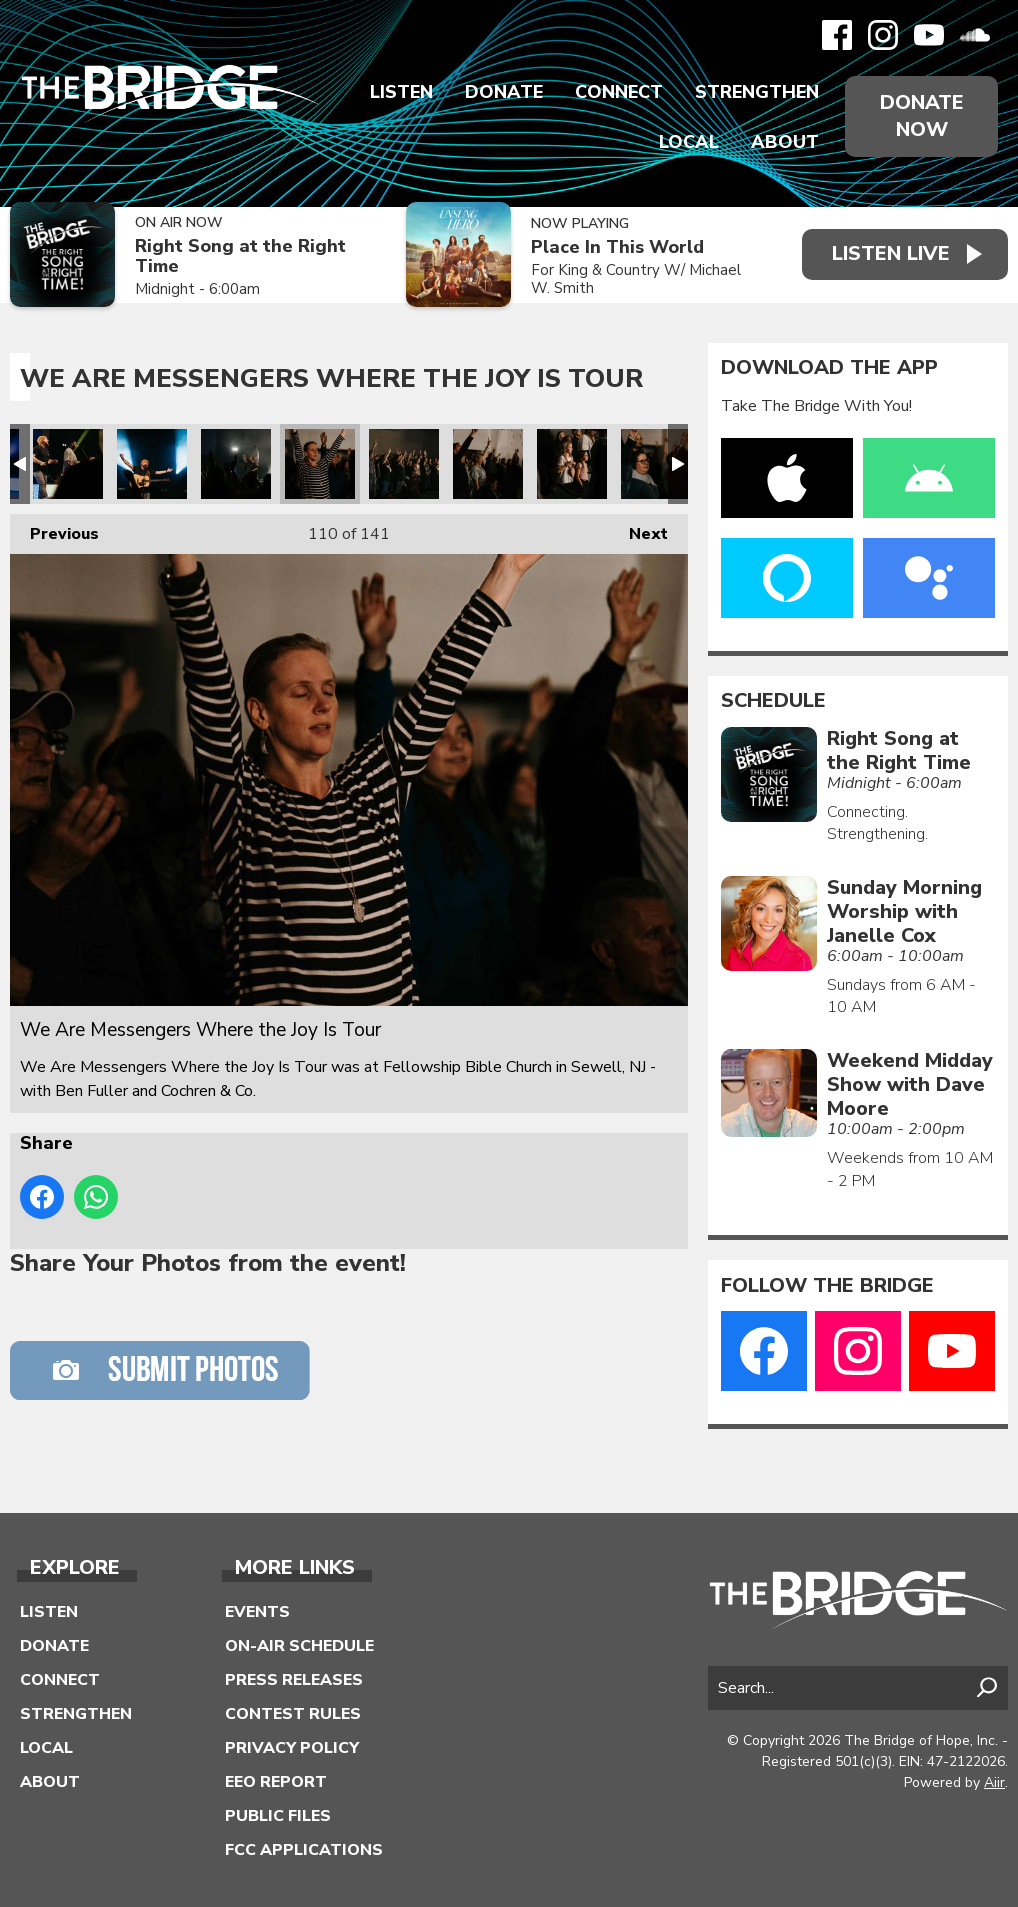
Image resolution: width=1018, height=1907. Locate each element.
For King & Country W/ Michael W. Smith (635, 279)
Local (689, 142)
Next (638, 529)
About (785, 142)
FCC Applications (304, 1850)
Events (257, 1612)
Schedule (773, 701)
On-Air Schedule (299, 1646)
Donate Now (922, 116)
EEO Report (276, 1782)
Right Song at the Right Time (240, 256)
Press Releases (294, 1680)
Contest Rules (293, 1714)
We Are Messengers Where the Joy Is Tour (68, 464)
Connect (619, 92)
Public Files (278, 1816)
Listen (401, 92)
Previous (54, 529)
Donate (504, 92)
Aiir (994, 1782)
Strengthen (757, 92)
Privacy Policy (292, 1748)
